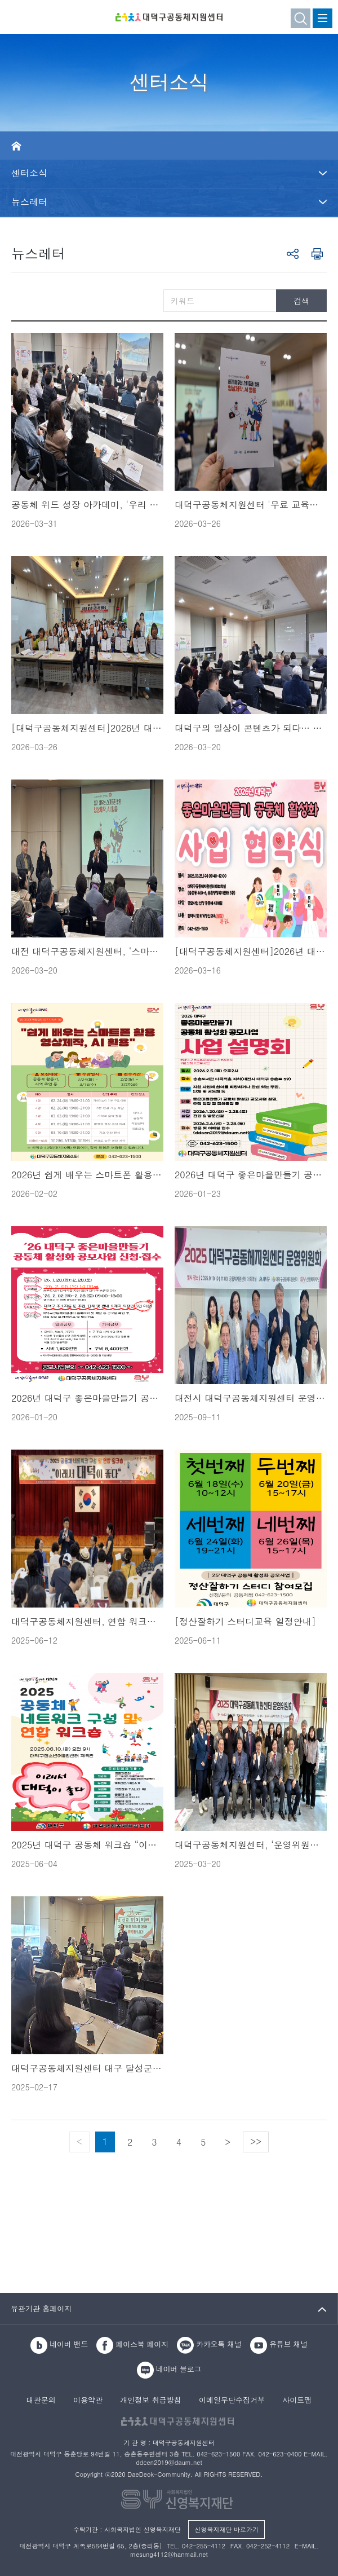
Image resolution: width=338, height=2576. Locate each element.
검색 (301, 300)
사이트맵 (297, 2400)
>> (255, 2141)
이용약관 (88, 2400)
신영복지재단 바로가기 (226, 2529)
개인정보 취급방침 (150, 2400)
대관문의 (41, 2400)
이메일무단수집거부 (232, 2400)
